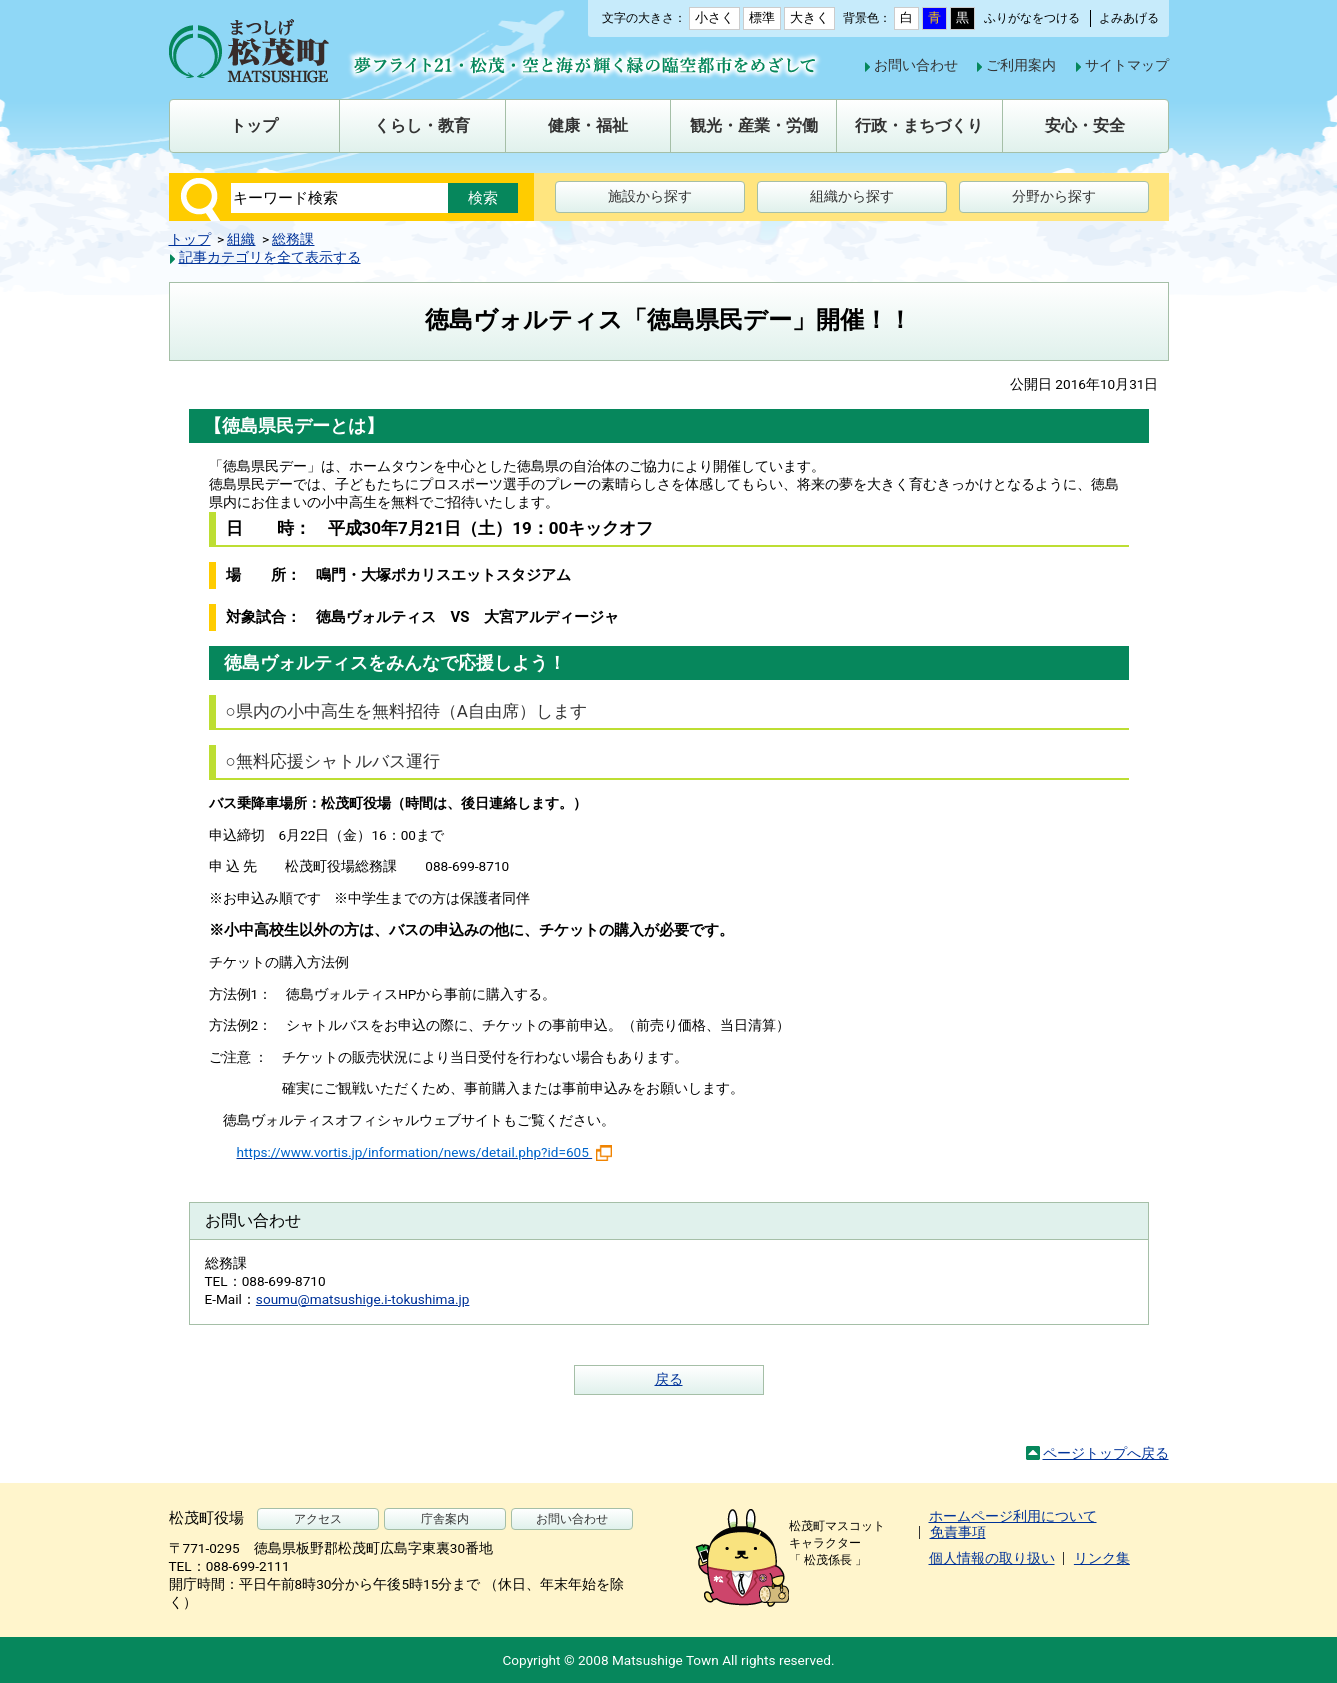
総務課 (293, 239)
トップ (190, 239)
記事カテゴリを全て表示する (270, 257)
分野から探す (1054, 196)
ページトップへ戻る (1106, 1453)
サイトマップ (1127, 65)
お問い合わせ (916, 65)
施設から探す (650, 196)
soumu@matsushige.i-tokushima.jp (363, 1299)
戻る (669, 1379)
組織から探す (852, 196)
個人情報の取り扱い (992, 1558)
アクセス (318, 1519)
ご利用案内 (1021, 65)
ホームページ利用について (1013, 1516)
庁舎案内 (445, 1519)
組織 (241, 239)
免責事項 (958, 1532)
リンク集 (1102, 1558)
